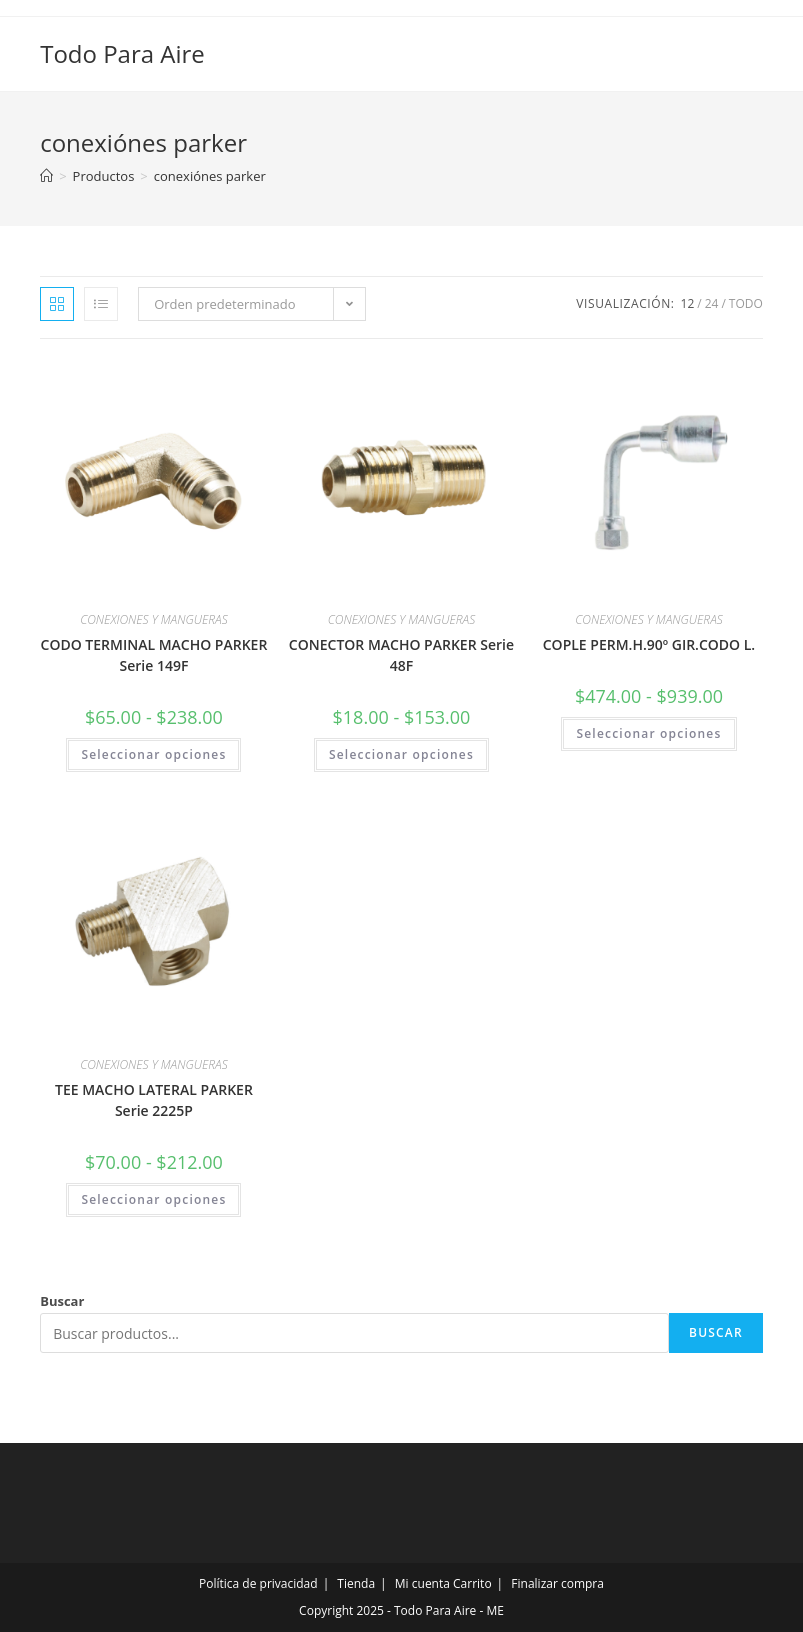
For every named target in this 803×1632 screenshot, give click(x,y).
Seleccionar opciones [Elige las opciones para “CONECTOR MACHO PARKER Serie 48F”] (401, 754)
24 (712, 303)
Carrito (472, 1583)
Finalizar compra (557, 1583)
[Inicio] (46, 176)
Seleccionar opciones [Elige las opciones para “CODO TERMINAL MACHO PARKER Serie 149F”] (153, 754)
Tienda (356, 1583)
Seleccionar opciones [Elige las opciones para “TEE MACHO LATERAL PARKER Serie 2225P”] (153, 1199)
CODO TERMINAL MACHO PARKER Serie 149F (154, 655)
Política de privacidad (258, 1583)
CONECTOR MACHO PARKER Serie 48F (401, 655)
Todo (746, 303)
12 (688, 303)
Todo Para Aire (122, 53)
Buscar (62, 1301)
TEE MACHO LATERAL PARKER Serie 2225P (154, 1100)
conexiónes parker (210, 176)
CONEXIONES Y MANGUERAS (154, 619)
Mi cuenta (422, 1583)
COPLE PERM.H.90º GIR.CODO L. (649, 644)
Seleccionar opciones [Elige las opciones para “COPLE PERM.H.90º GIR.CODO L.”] (648, 733)
